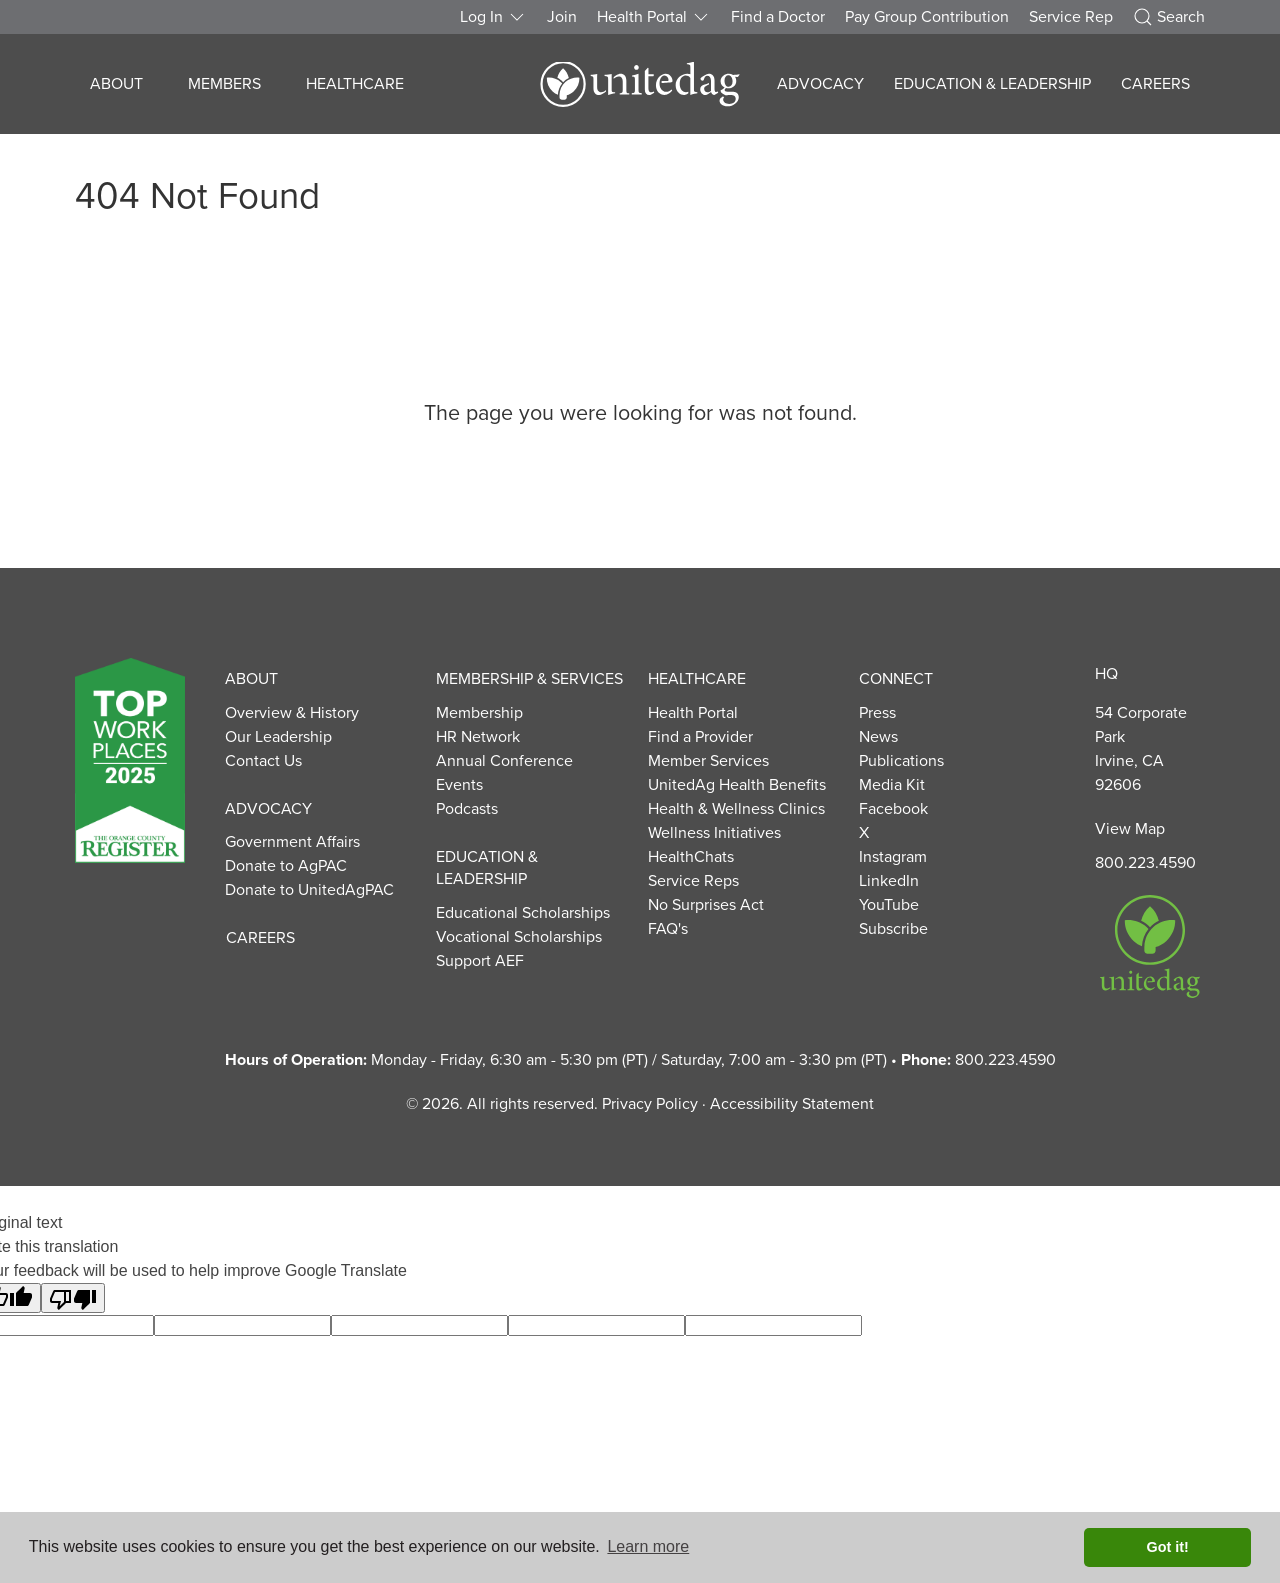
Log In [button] (493, 17)
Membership (479, 713)
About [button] (116, 84)
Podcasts (467, 809)
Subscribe (893, 929)
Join (562, 17)
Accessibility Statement (792, 1104)
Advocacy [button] (820, 84)
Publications (901, 761)
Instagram (893, 857)
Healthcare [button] (355, 84)
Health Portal (693, 713)
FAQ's (668, 929)
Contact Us (263, 761)
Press (877, 713)
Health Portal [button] (654, 17)
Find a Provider (700, 737)
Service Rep (1071, 17)
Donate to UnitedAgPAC (309, 890)
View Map (1130, 829)
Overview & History (292, 713)
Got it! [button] (1168, 1547)
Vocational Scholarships (519, 937)
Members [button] (224, 84)
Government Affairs (292, 842)
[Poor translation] (73, 1298)
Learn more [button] (648, 1546)
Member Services (708, 761)
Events (459, 785)
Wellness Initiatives (714, 833)
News (878, 737)
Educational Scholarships (523, 913)
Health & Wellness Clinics (736, 809)
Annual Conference (504, 761)
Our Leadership (278, 737)
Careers (1155, 84)
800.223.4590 (1145, 863)
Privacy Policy (650, 1104)
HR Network (478, 737)
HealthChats (691, 857)
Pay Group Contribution (927, 17)
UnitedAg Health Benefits (737, 785)
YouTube (889, 905)
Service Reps (693, 881)
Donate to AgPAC (286, 866)
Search (1169, 17)
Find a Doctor (778, 17)
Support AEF (480, 961)
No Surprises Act (706, 905)
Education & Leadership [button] (992, 84)
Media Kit (892, 785)
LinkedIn (889, 881)
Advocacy (268, 809)
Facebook (893, 809)
